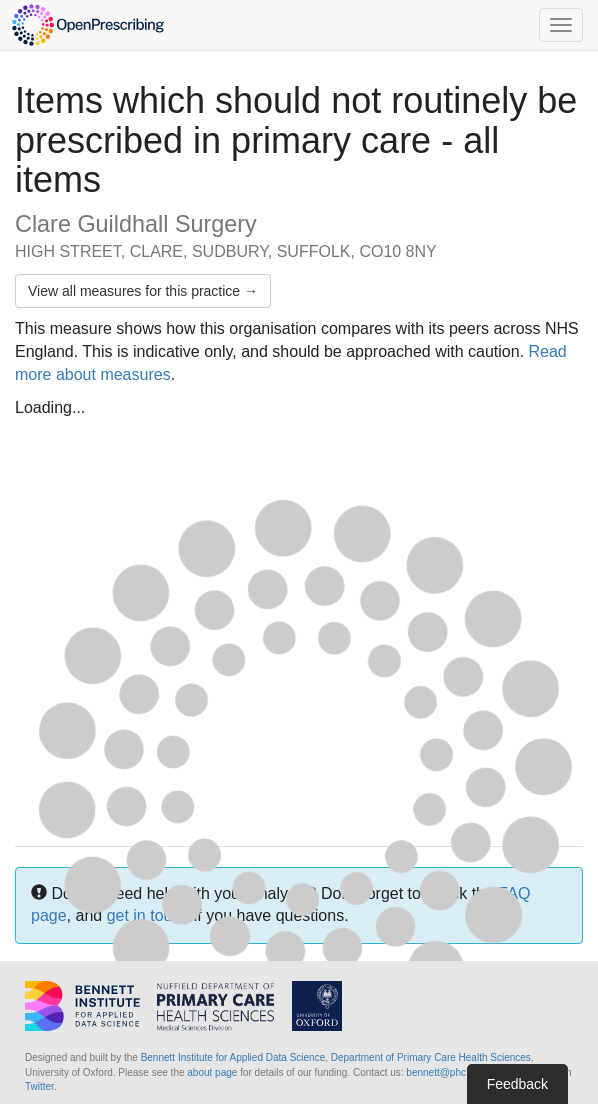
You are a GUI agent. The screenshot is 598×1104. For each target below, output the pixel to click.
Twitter (39, 1086)
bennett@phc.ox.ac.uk (456, 1072)
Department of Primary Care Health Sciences (431, 1057)
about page (212, 1072)
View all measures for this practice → (143, 291)
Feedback (517, 1084)
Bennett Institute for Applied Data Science (233, 1057)
